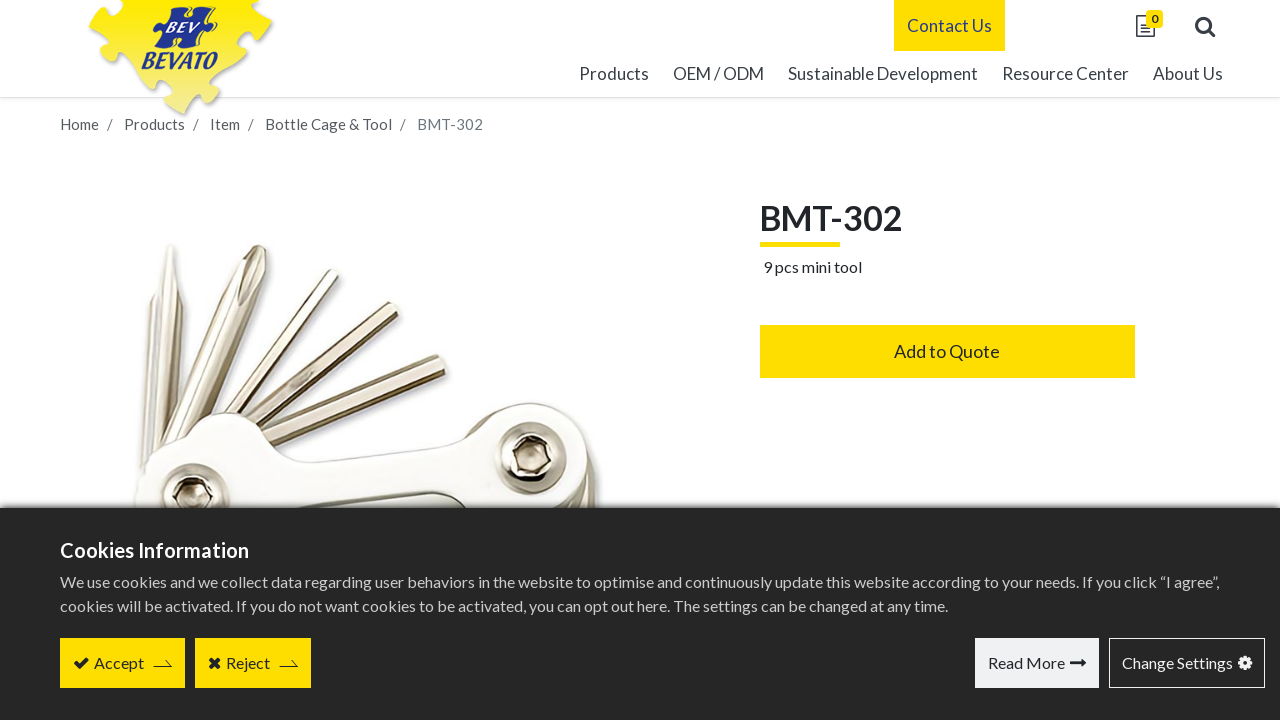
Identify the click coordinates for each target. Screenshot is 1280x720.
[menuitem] (868, 75)
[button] (1190, 26)
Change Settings (1177, 662)
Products (154, 124)
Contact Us (934, 25)
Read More (1026, 662)
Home (79, 124)
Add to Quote (947, 351)
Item (225, 124)
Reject (248, 662)
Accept (119, 662)
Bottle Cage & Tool (328, 124)
